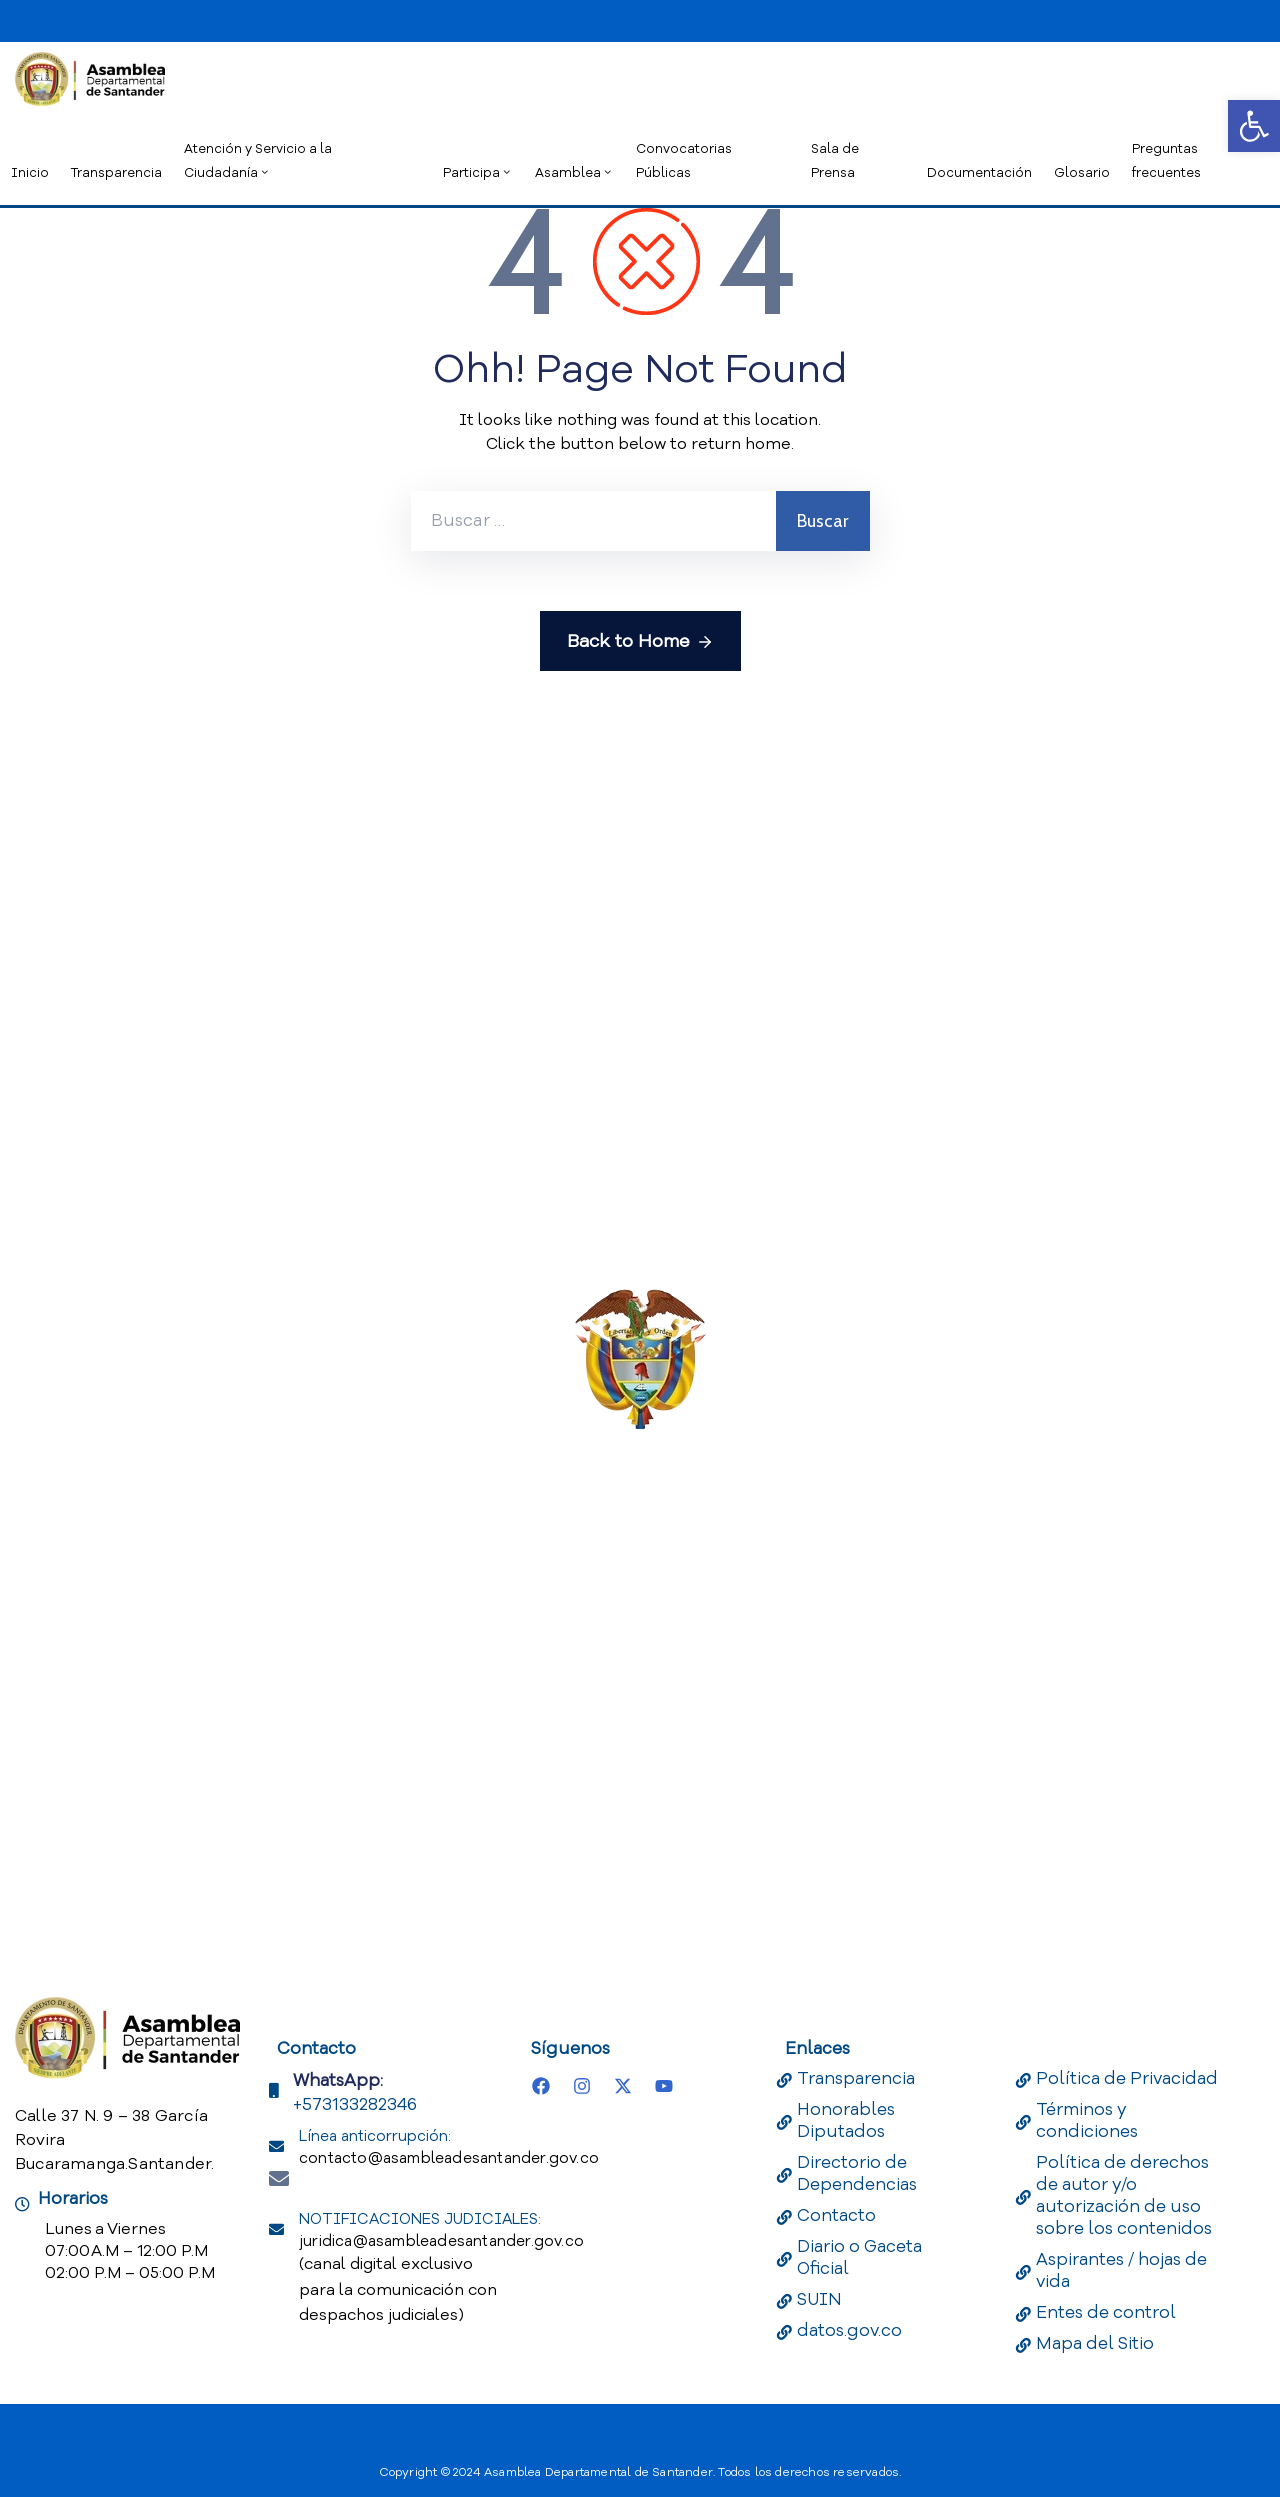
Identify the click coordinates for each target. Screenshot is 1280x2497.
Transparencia (116, 172)
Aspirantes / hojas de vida (1121, 2270)
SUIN (819, 2299)
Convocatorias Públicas (684, 160)
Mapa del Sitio (1095, 2343)
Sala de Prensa (835, 160)
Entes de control (1106, 2312)
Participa (478, 172)
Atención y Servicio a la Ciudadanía (258, 160)
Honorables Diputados (846, 2120)
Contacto (836, 2215)
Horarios (73, 2198)
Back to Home (640, 642)
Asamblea (574, 172)
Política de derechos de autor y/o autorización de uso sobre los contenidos (1124, 2195)
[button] (1254, 126)
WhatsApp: (338, 2080)
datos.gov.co (849, 2330)
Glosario (1082, 172)
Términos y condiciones (1087, 2120)
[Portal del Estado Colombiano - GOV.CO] (138, 18)
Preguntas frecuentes (1166, 160)
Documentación (979, 172)
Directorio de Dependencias (857, 2173)
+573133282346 (355, 2104)
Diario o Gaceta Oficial (859, 2257)
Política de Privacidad (1127, 2078)
